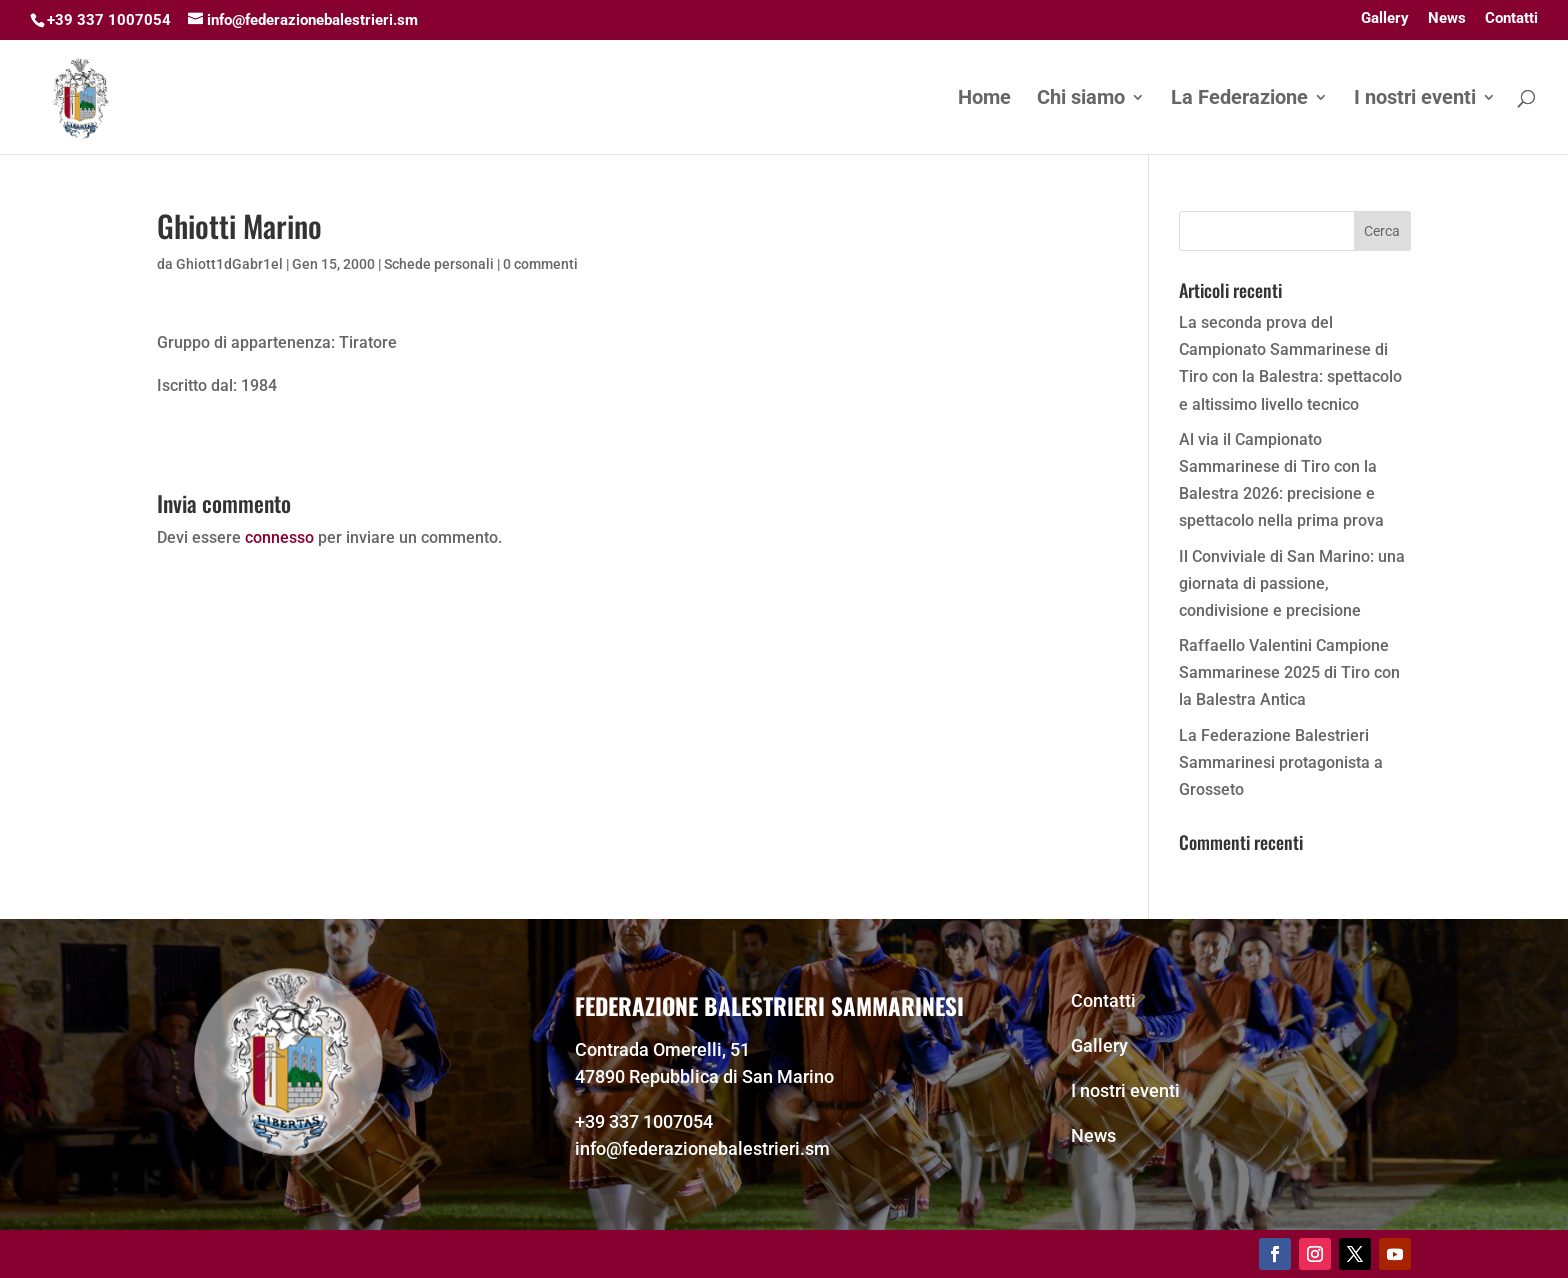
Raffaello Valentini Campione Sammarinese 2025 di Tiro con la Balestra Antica (1289, 672)
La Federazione (1239, 99)
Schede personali (439, 264)
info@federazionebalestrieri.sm (702, 1148)
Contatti (1511, 19)
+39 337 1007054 (644, 1121)
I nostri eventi (1415, 99)
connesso (279, 537)
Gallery (1385, 19)
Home (984, 99)
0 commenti (540, 264)
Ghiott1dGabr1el (229, 264)
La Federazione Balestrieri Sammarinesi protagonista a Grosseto (1281, 762)
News (1447, 19)
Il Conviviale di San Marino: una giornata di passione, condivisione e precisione (1292, 583)
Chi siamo (1081, 99)
